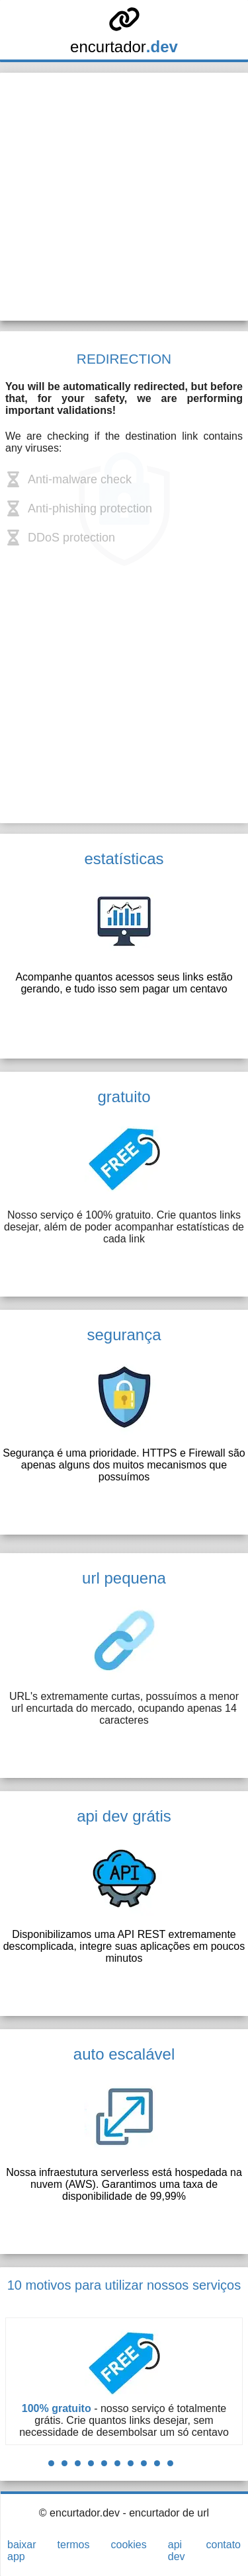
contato (223, 2544)
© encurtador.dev (79, 2512)
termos (74, 2544)
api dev (176, 2550)
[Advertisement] (124, 197)
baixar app (21, 2550)
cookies (128, 2544)
